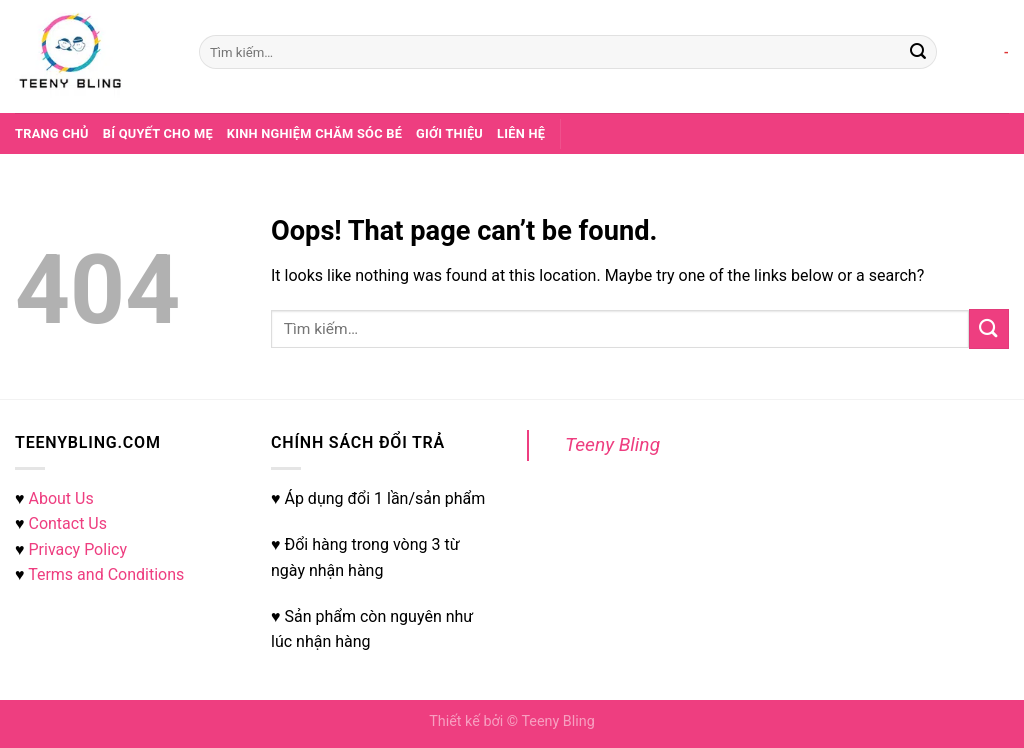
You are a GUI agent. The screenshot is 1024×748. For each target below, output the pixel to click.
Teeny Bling (612, 444)
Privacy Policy (77, 549)
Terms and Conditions (106, 574)
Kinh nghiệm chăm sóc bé (314, 133)
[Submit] (918, 52)
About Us (60, 498)
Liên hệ (521, 133)
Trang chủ (52, 133)
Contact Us (67, 523)
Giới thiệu (449, 133)
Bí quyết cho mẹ (158, 133)
